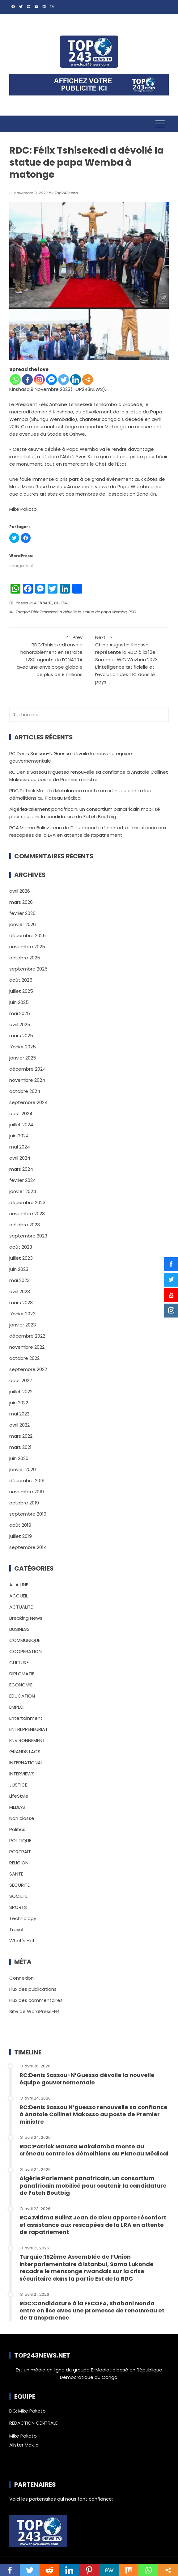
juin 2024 (19, 1135)
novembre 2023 (27, 1213)
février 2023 (22, 1313)
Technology (22, 1918)
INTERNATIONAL (26, 1762)
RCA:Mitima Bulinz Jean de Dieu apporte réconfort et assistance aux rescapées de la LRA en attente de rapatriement (92, 2225)
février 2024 (22, 1180)
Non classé (21, 1818)
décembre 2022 (27, 1336)
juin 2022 (18, 1402)
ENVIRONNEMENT (27, 1740)
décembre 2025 (27, 935)
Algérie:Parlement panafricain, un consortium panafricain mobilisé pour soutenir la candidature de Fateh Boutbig (93, 2185)
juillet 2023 (21, 1258)
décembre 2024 (27, 1069)
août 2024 (20, 1113)
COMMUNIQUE (24, 1640)
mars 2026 (21, 902)
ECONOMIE (20, 1684)
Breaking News (25, 1618)
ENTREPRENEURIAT (28, 1729)
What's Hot (22, 1940)
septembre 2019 (27, 1514)
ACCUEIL (18, 1596)
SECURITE (19, 1885)
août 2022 (20, 1380)
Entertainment (26, 1718)
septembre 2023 (28, 1236)
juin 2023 (18, 1269)
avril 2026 (19, 891)
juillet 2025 (21, 991)
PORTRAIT (20, 1851)
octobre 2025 (24, 957)
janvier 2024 (22, 1191)
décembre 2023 (27, 1202)
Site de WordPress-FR (34, 2011)
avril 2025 (19, 1024)
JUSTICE (18, 1785)
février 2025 (22, 1046)
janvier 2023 (22, 1325)
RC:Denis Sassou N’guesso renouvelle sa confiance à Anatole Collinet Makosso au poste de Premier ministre (93, 2114)
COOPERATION (25, 1651)
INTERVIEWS (22, 1773)
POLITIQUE (20, 1840)
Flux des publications (33, 1989)
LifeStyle (18, 1796)
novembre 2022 (26, 1347)
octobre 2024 (24, 1091)
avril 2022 (19, 1425)
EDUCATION (22, 1696)
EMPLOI (16, 1707)
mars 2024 (21, 1169)
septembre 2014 (28, 1547)
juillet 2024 (21, 1124)
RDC (132, 612)
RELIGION (18, 1862)
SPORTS (18, 1907)
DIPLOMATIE (21, 1673)
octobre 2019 (24, 1502)
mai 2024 (19, 1147)
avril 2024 (19, 1158)
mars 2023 (21, 1302)
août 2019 (20, 1525)
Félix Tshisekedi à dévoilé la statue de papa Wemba (79, 612)
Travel (16, 1929)
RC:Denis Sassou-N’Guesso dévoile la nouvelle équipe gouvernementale (87, 2078)
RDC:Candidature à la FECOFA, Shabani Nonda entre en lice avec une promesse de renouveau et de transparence (91, 2310)
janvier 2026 (22, 924)
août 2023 (20, 1247)
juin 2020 (18, 1458)
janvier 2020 (22, 1469)
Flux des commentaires (36, 2000)
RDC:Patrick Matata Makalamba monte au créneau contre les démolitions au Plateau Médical (93, 2149)
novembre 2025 (27, 946)
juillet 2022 (20, 1391)
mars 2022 (20, 1436)
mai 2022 (19, 1414)
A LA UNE (18, 1584)
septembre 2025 (28, 969)
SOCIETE (18, 1896)
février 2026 (22, 913)
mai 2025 (19, 1013)
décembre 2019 (26, 1480)
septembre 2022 (28, 1369)
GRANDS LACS (24, 1751)
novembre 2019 (26, 1491)
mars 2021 (20, 1447)
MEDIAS (17, 1807)
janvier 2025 (22, 1058)
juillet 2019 (20, 1536)
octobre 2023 (24, 1224)
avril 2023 (19, 1291)
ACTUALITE (43, 603)
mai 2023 (19, 1280)
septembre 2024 (28, 1102)
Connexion (21, 1978)
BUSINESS (19, 1629)
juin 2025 (19, 1002)
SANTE (16, 1874)
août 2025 (20, 980)
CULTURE (61, 603)
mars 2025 (21, 1035)
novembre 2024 (27, 1080)
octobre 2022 (24, 1358)
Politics (17, 1829)
